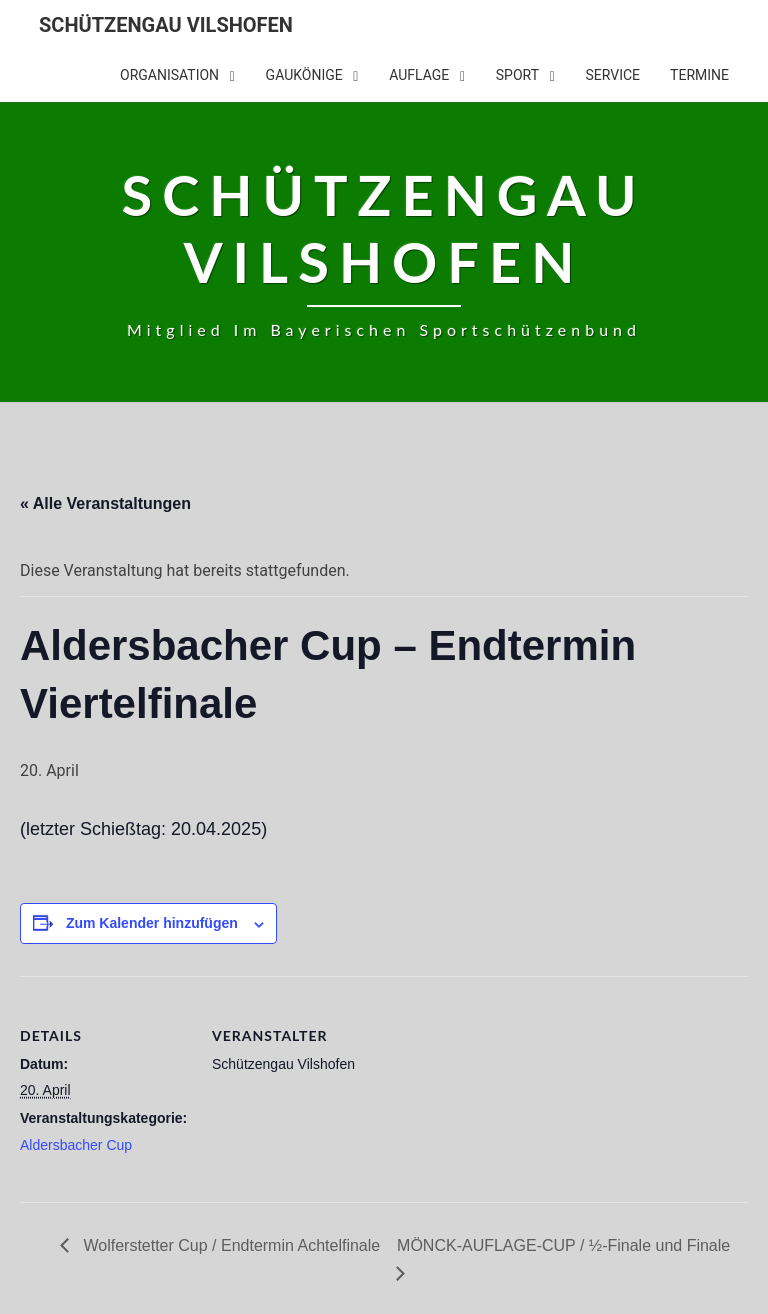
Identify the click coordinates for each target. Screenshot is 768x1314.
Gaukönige (304, 75)
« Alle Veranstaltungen (105, 503)
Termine (699, 75)
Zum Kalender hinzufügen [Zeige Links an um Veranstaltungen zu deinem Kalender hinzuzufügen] (152, 923)
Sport (517, 75)
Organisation (169, 75)
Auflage (419, 75)
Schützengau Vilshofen (166, 25)
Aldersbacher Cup (76, 1145)
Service (613, 75)
